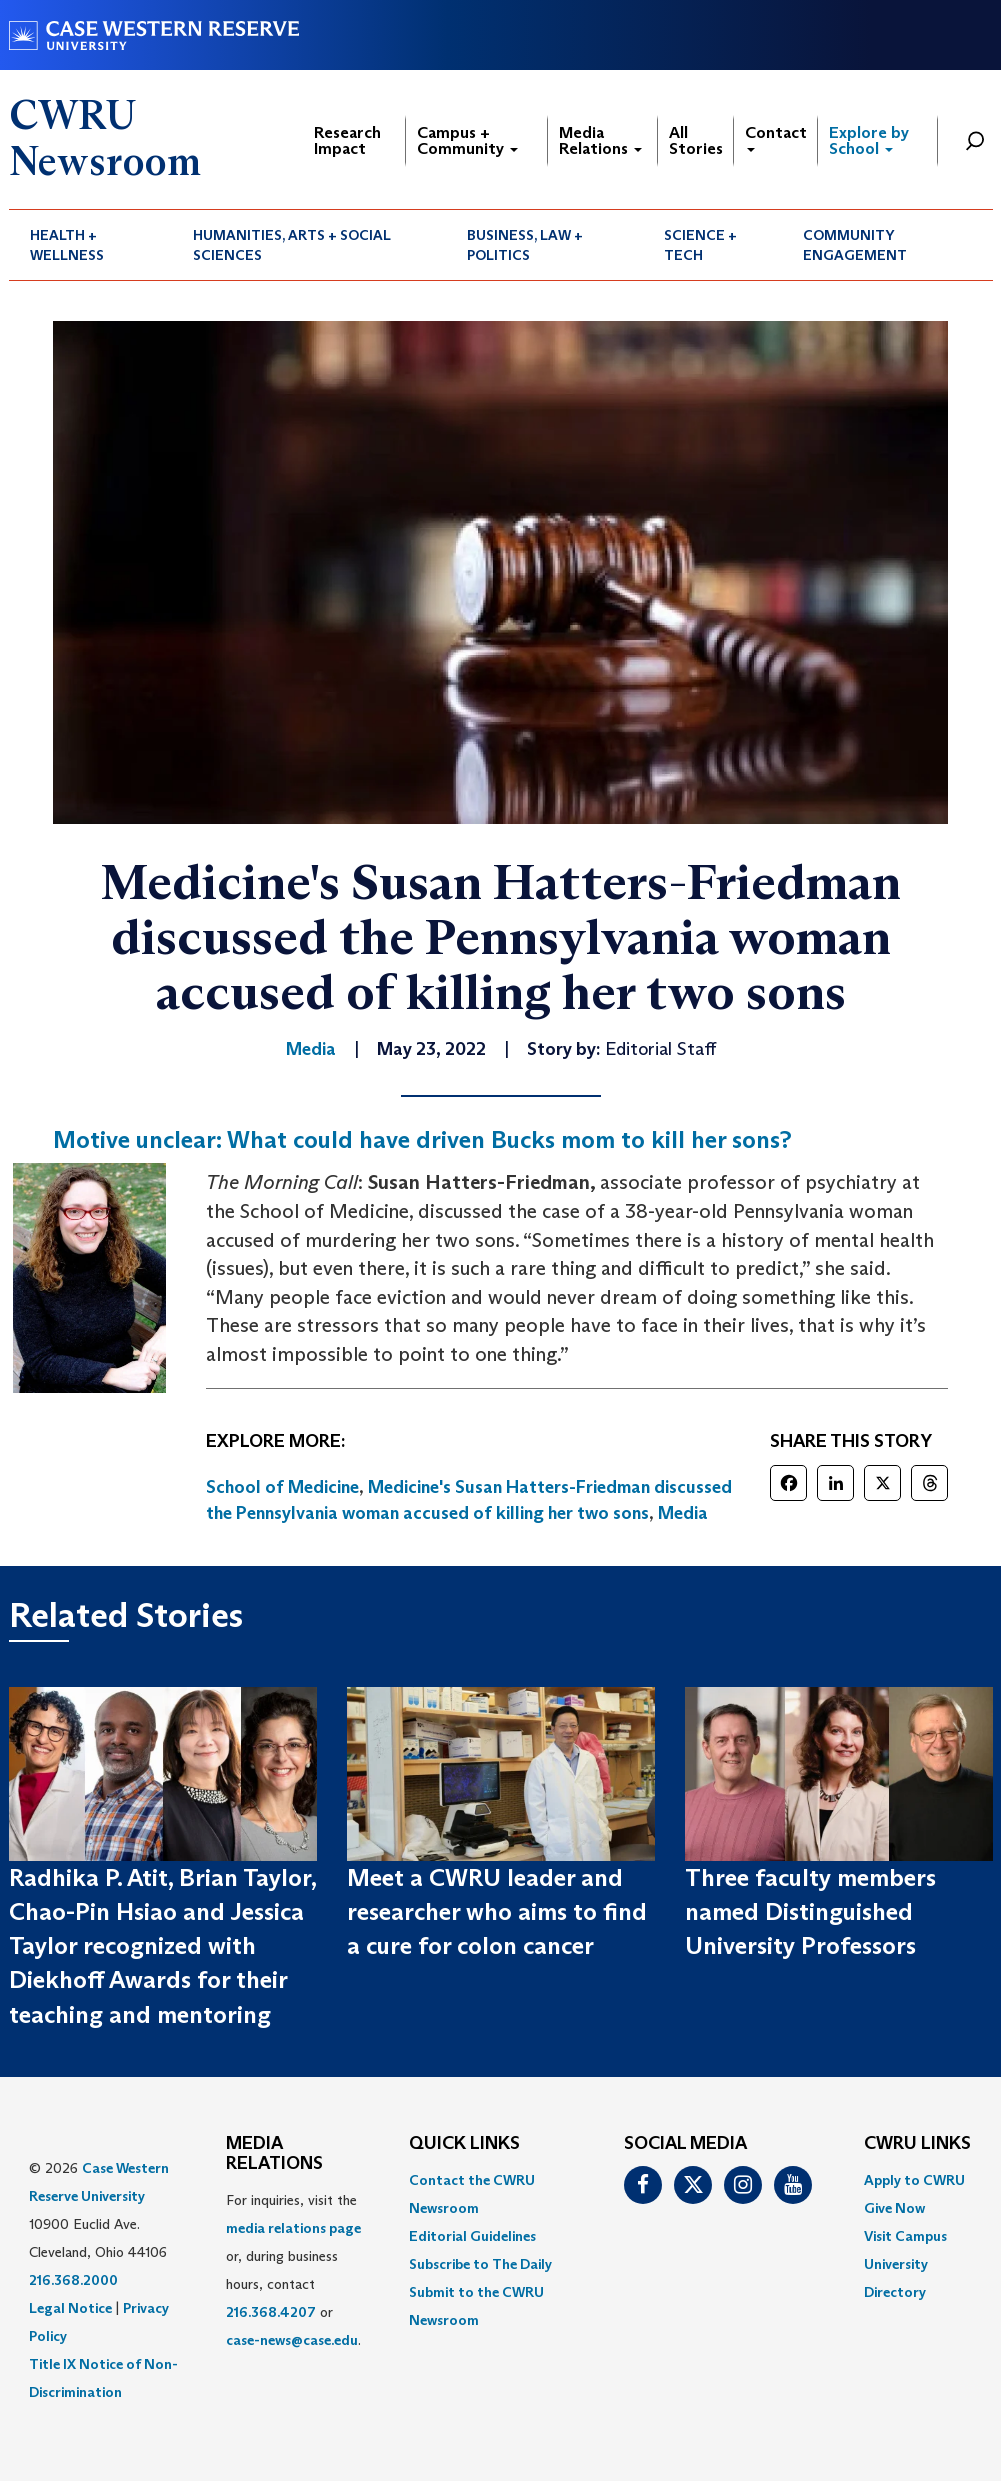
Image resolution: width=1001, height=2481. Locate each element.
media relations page (293, 2228)
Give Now (894, 2208)
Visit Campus (905, 2236)
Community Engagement (855, 245)
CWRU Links (917, 2144)
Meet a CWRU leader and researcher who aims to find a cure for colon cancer (497, 1912)
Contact (776, 137)
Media (683, 1513)
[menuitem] (91, 245)
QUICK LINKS (464, 2144)
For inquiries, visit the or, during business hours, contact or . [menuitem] (293, 2270)
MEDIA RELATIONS (274, 2154)
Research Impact (347, 140)
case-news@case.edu (292, 2340)
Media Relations (600, 140)
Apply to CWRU (914, 2180)
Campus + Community (467, 140)
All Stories (696, 140)
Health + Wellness (67, 245)
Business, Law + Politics (525, 245)
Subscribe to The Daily (480, 2264)
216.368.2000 (73, 2280)
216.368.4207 (271, 2312)
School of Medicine (282, 1487)
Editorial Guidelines (472, 2236)
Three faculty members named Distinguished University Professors (810, 1912)
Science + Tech (700, 245)
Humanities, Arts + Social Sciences (292, 245)
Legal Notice (70, 2308)
